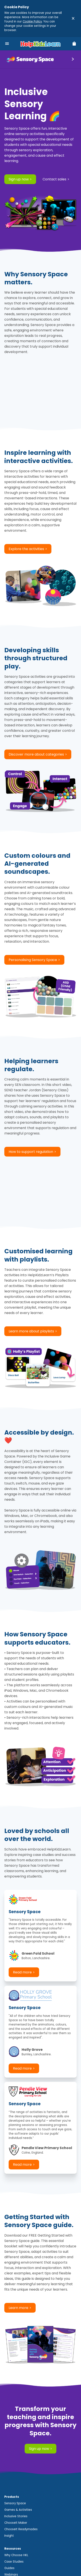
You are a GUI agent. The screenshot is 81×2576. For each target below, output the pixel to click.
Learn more (18, 2307)
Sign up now (19, 179)
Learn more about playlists (31, 1331)
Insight (9, 2536)
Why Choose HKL (16, 2555)
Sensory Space (15, 2503)
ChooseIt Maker (15, 2523)
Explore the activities (26, 548)
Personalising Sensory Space (33, 959)
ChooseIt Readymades (21, 2529)
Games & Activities (18, 2510)
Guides (9, 2568)
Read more (22, 1972)
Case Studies (14, 2562)
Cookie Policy (32, 21)
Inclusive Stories (15, 2516)
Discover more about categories (36, 754)
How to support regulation (31, 1151)
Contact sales (54, 179)
